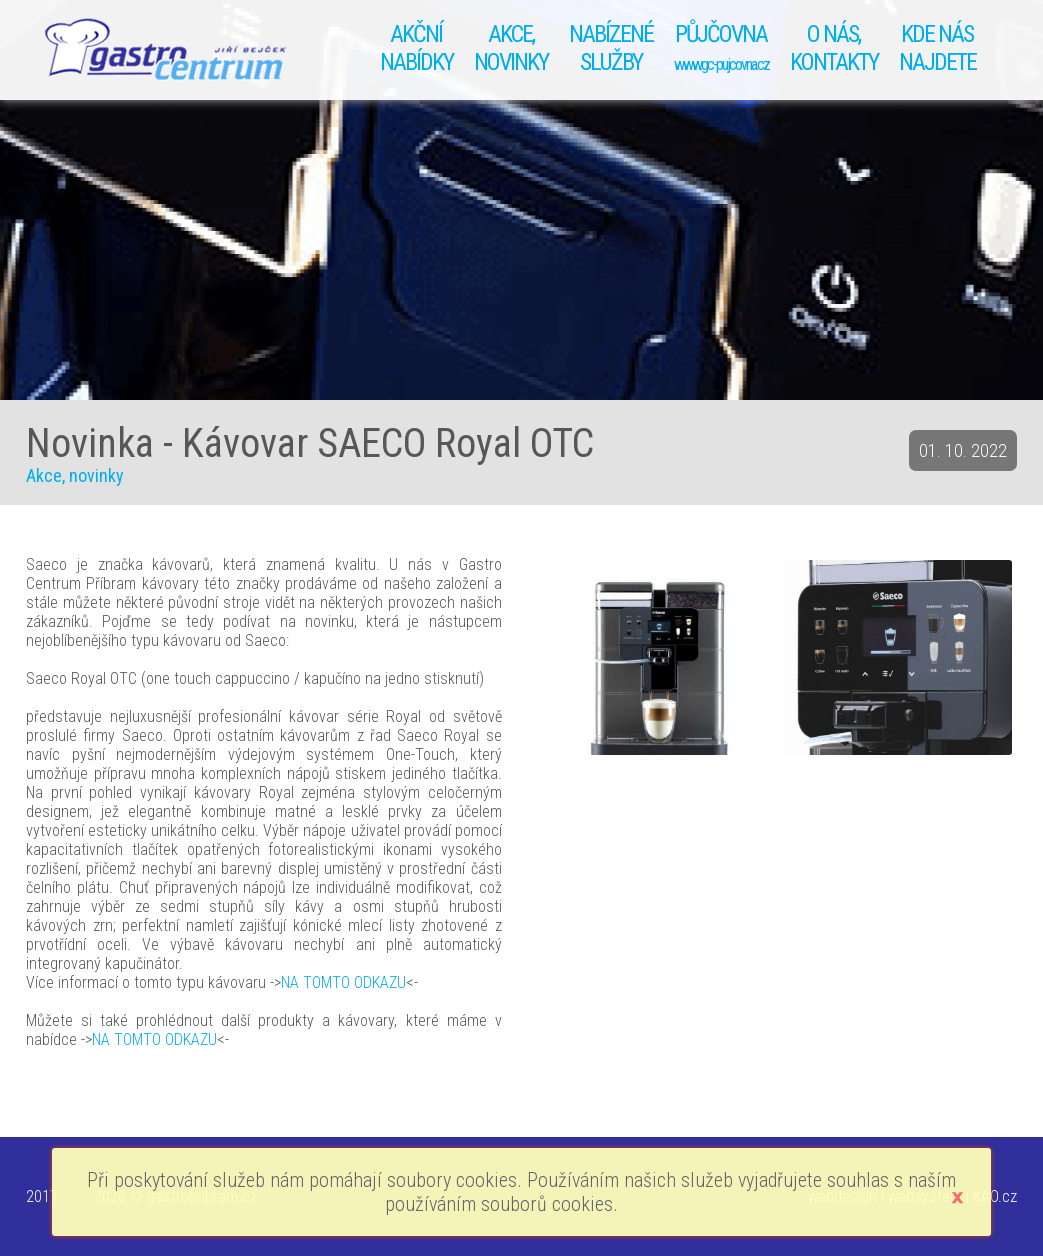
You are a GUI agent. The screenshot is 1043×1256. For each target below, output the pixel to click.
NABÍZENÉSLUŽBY (611, 48)
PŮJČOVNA (721, 47)
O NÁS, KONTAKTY (834, 48)
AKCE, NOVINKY (511, 48)
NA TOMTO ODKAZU (343, 982)
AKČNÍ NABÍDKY (416, 48)
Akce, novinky (75, 475)
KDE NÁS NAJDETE (937, 48)
